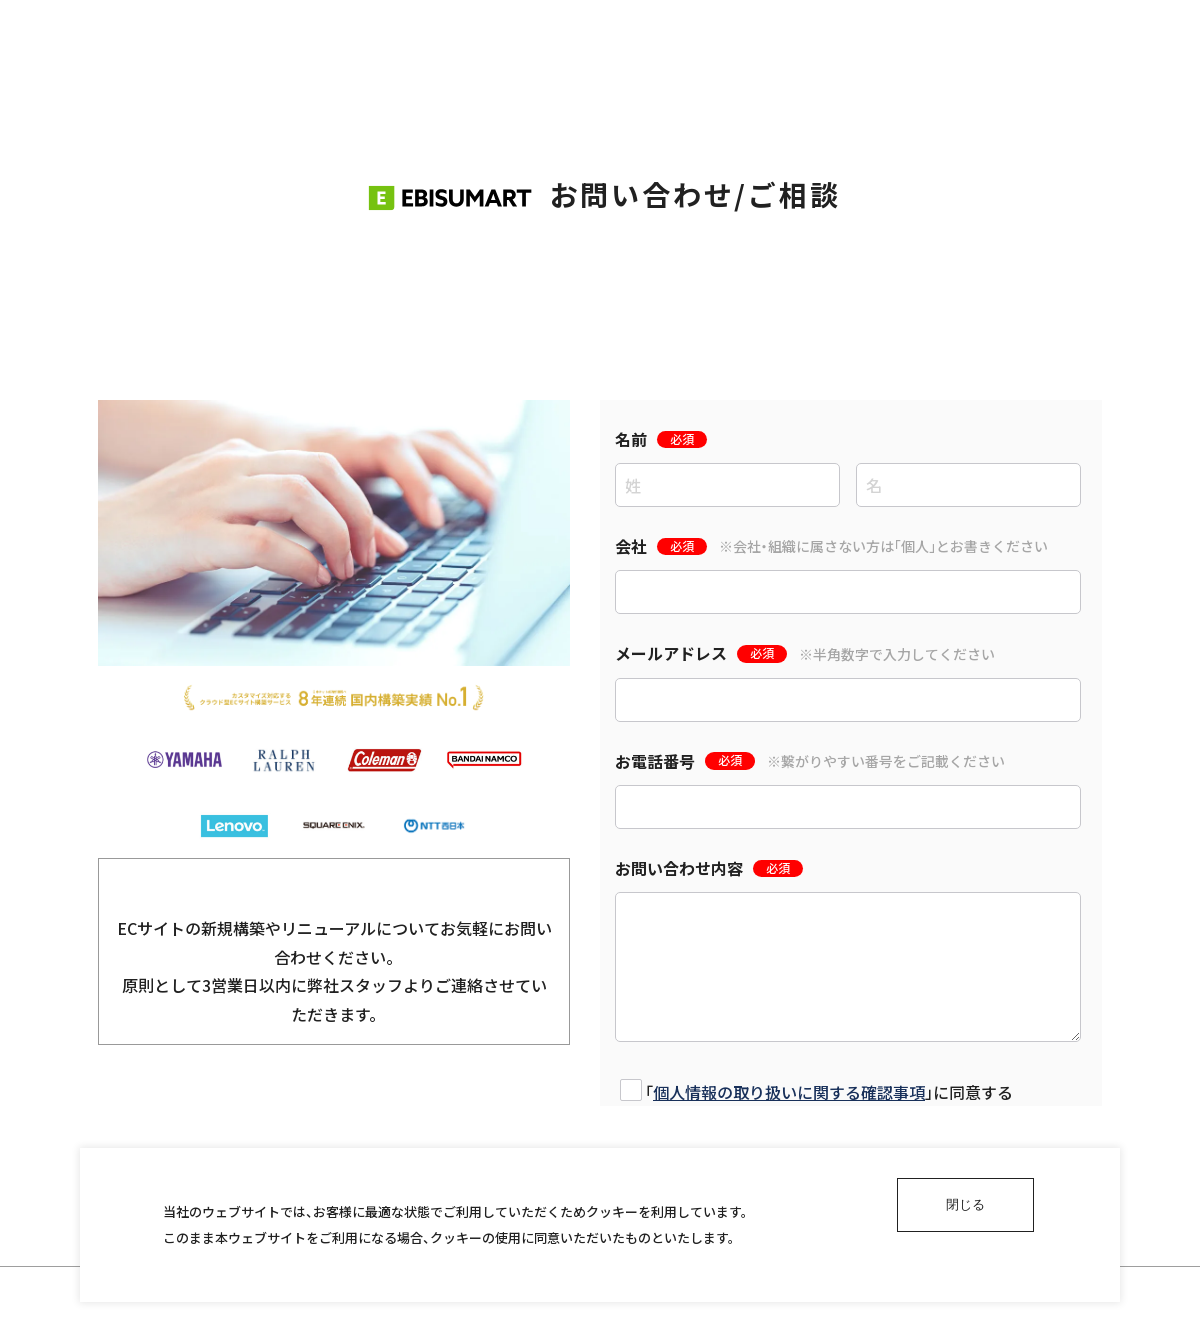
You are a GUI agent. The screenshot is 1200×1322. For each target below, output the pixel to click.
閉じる (965, 1204)
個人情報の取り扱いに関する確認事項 (789, 1092)
